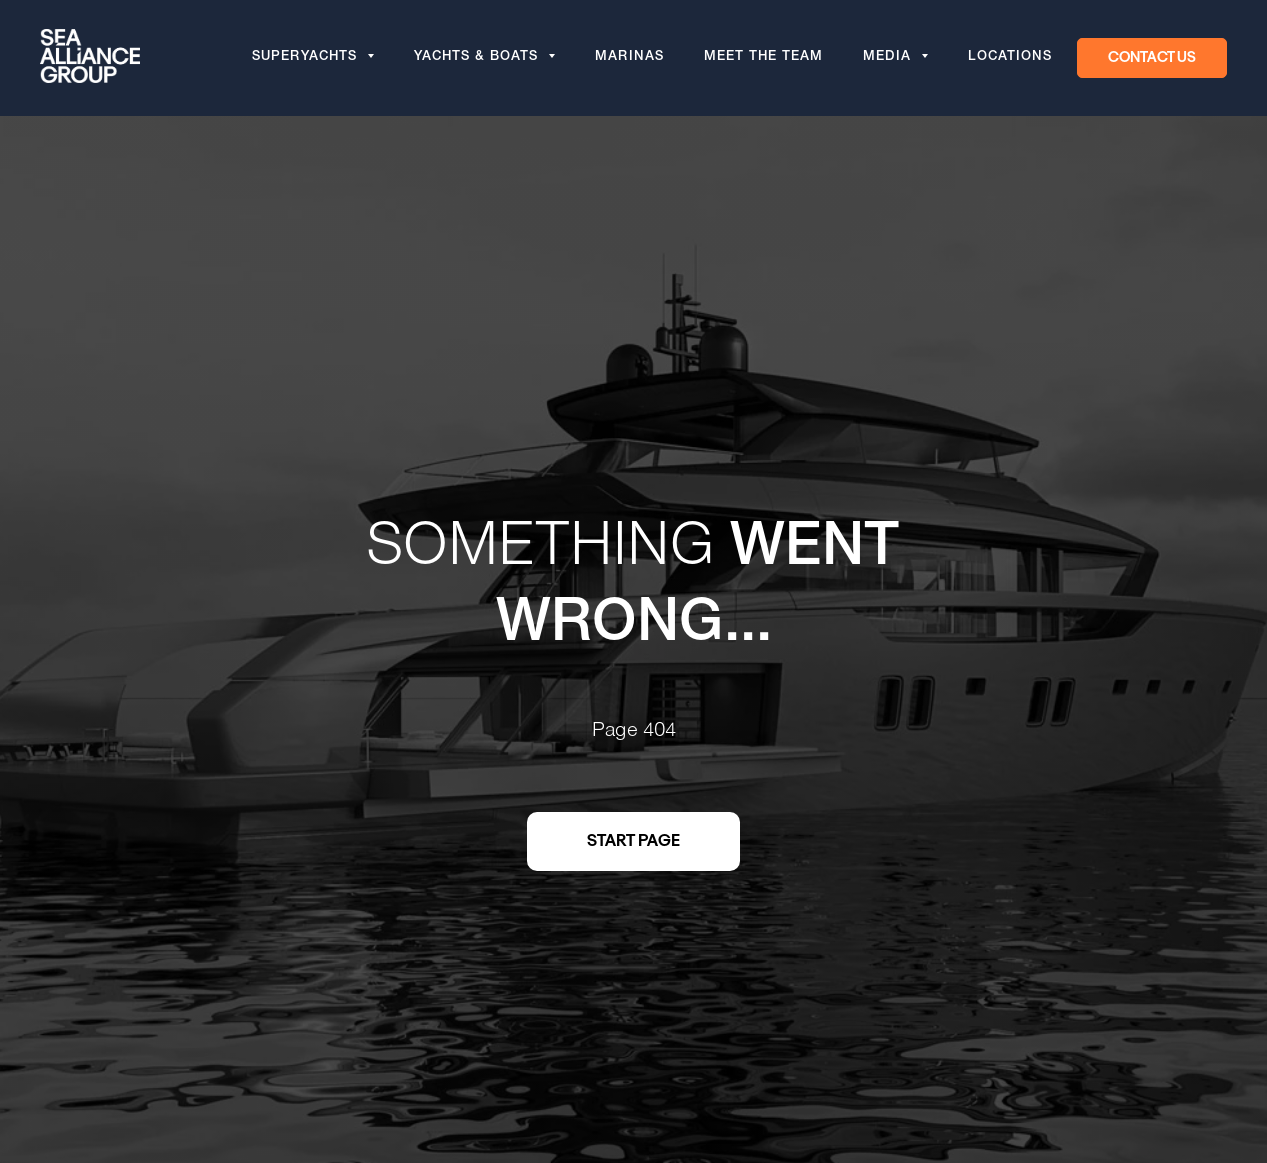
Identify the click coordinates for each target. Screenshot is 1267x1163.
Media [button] (889, 58)
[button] (1152, 58)
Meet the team (763, 58)
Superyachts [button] (307, 58)
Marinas (629, 58)
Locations (1010, 58)
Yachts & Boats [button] (478, 58)
